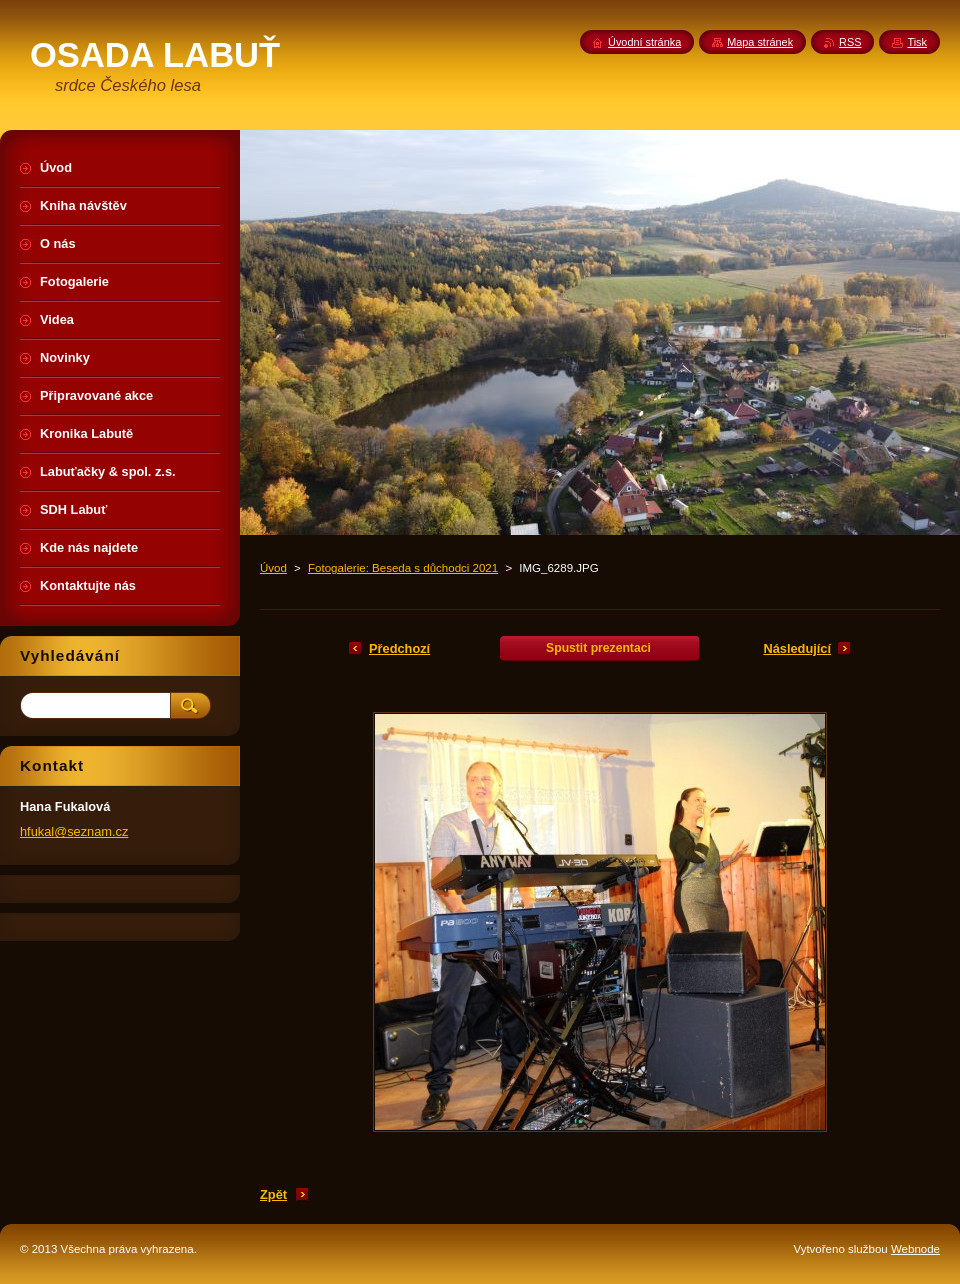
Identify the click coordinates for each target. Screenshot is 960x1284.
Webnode (915, 1249)
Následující (797, 648)
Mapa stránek (760, 42)
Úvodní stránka (644, 42)
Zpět (273, 1194)
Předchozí (399, 648)
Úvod (273, 568)
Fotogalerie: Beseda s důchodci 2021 (403, 568)
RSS (850, 42)
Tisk (917, 42)
